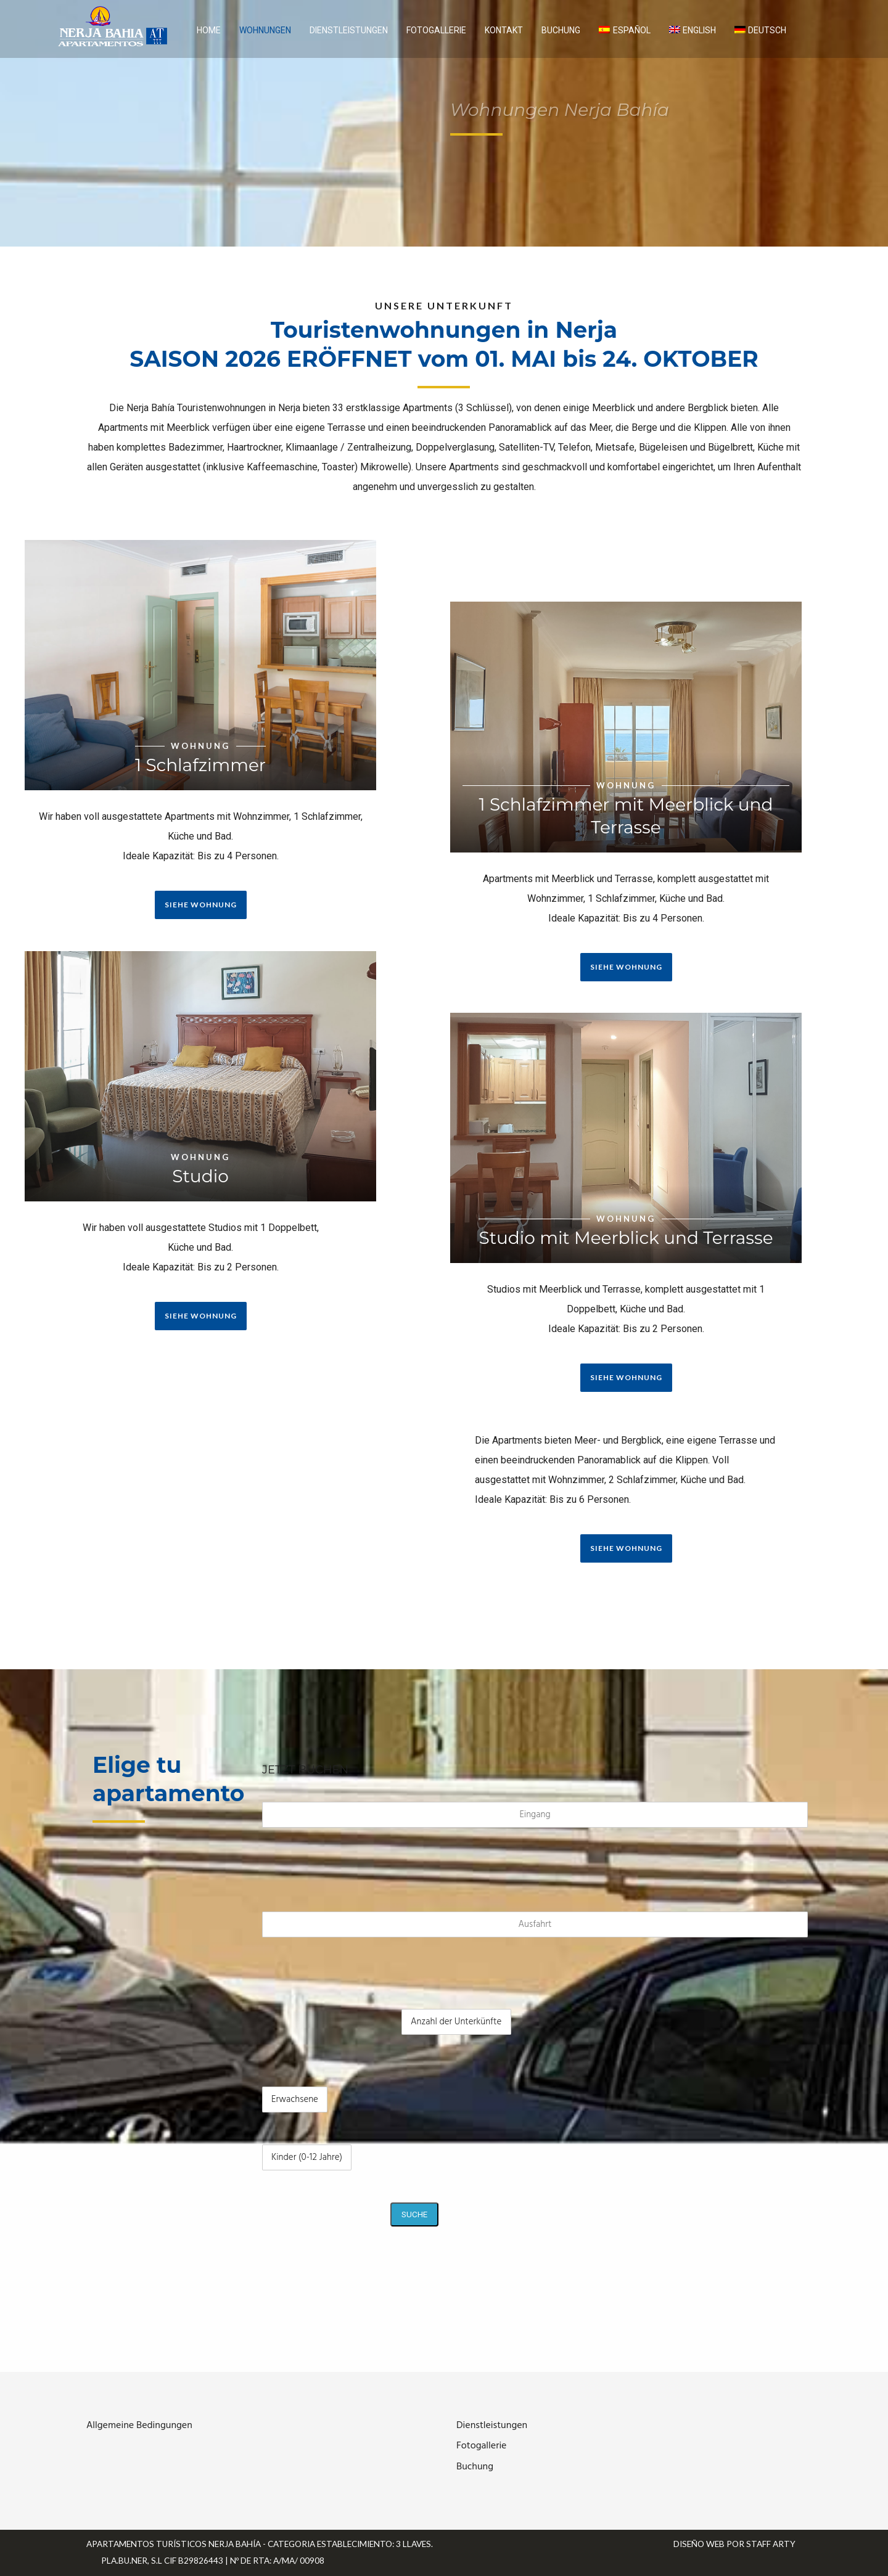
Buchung (560, 30)
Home (209, 30)
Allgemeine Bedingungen (139, 2425)
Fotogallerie (436, 30)
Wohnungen (265, 30)
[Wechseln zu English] (692, 30)
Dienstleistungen (349, 30)
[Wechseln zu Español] (624, 30)
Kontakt (504, 30)
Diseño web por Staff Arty (734, 2544)
